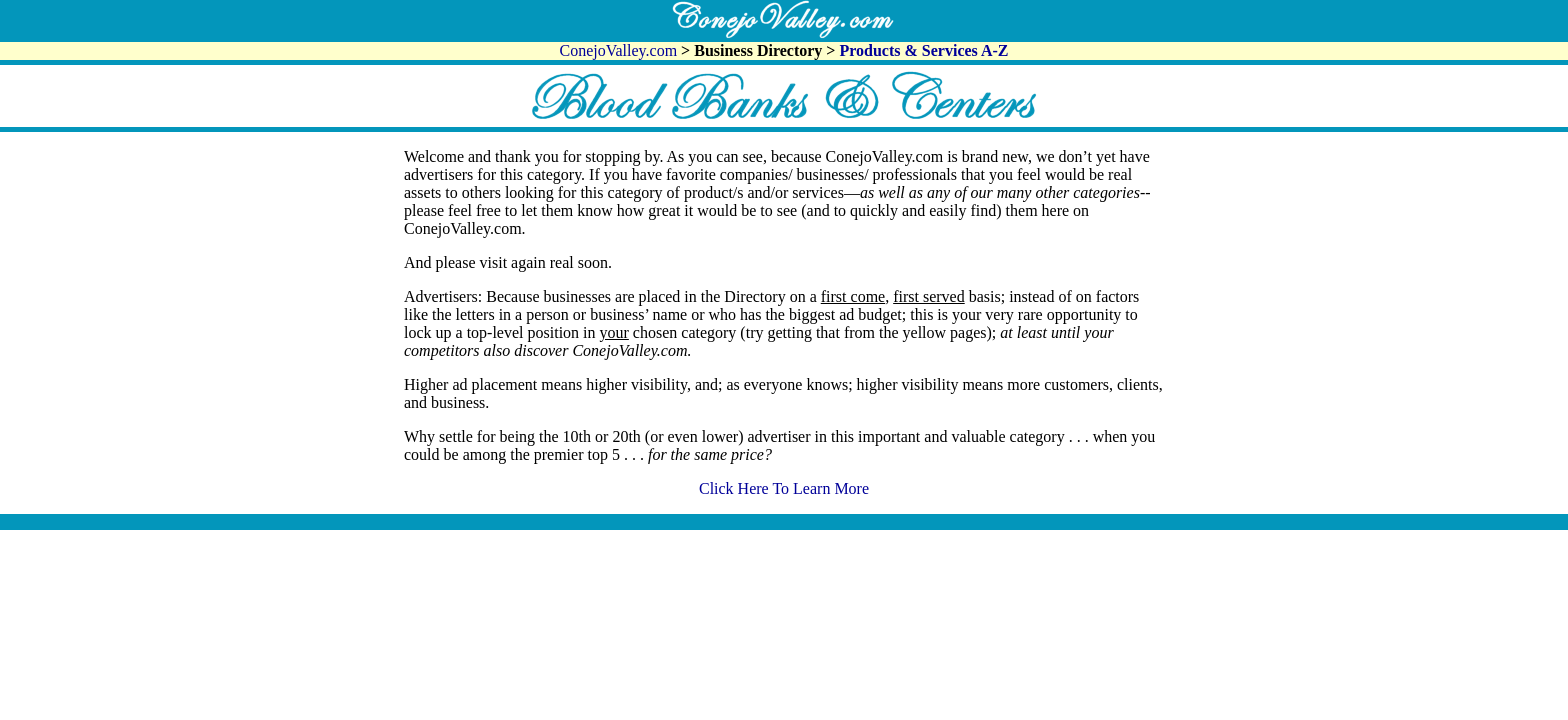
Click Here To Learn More (784, 488)
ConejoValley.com (621, 50)
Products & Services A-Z (923, 50)
